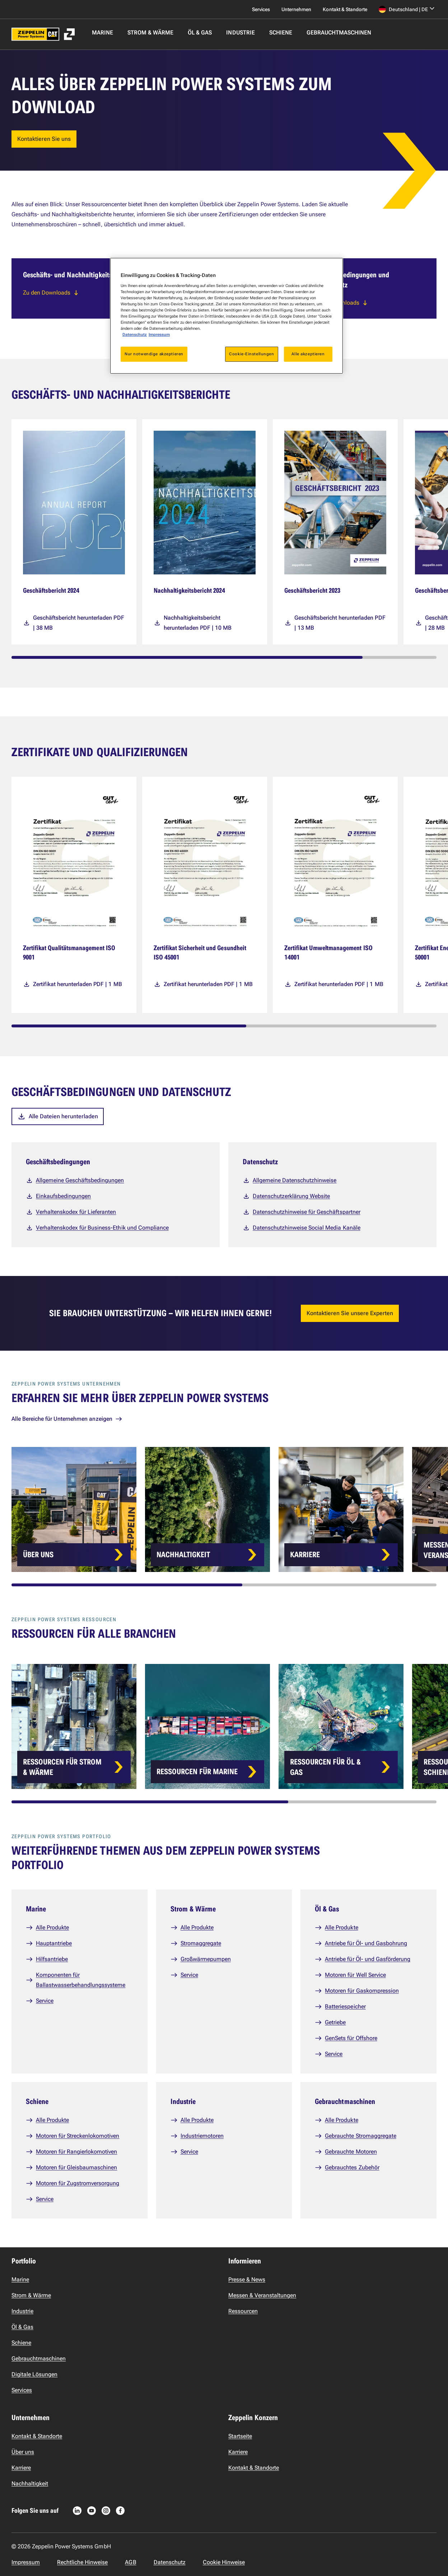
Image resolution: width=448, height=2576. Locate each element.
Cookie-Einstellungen (251, 353)
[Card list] (229, 1509)
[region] (226, 316)
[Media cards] (229, 531)
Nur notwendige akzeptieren (154, 353)
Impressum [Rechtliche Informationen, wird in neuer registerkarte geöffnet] (159, 334)
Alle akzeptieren (308, 353)
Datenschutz (134, 334)
